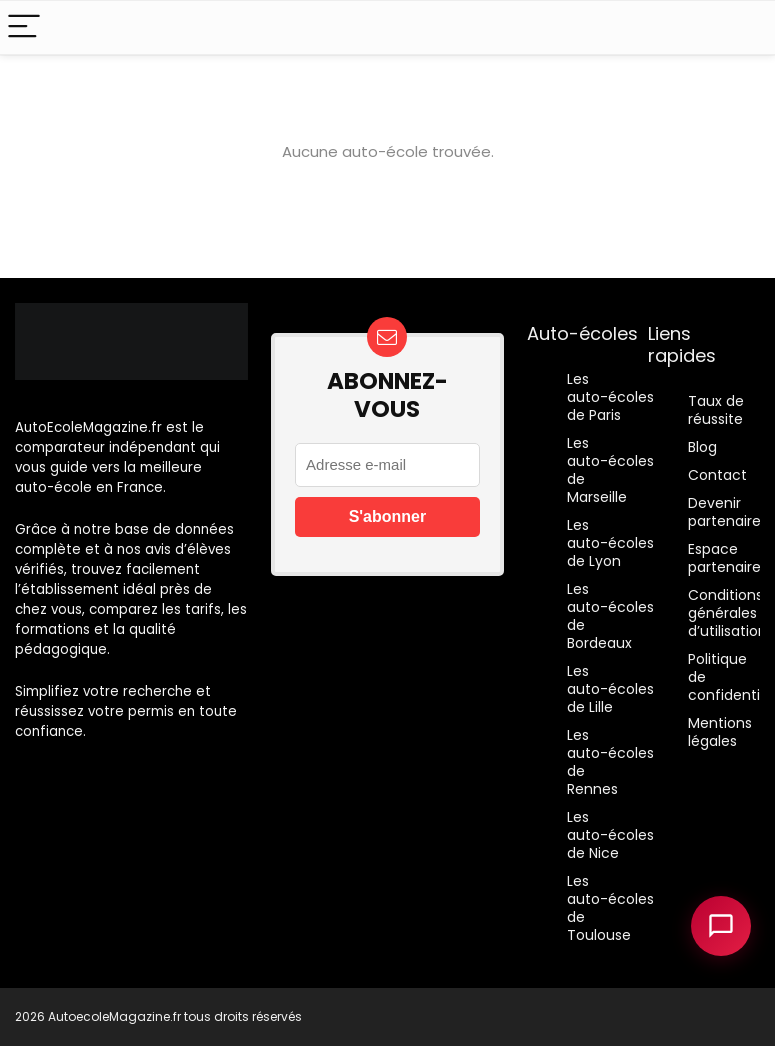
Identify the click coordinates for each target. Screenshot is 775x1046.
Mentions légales (720, 732)
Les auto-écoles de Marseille (610, 470)
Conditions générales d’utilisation (727, 613)
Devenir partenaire (724, 512)
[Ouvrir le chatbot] (721, 926)
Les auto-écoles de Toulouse (610, 908)
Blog (702, 447)
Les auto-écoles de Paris (610, 397)
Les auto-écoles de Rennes (610, 762)
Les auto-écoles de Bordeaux (610, 616)
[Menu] (24, 27)
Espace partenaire (724, 558)
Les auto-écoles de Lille (610, 689)
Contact (717, 475)
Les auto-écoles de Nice (610, 835)
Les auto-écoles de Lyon (610, 543)
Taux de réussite (716, 410)
